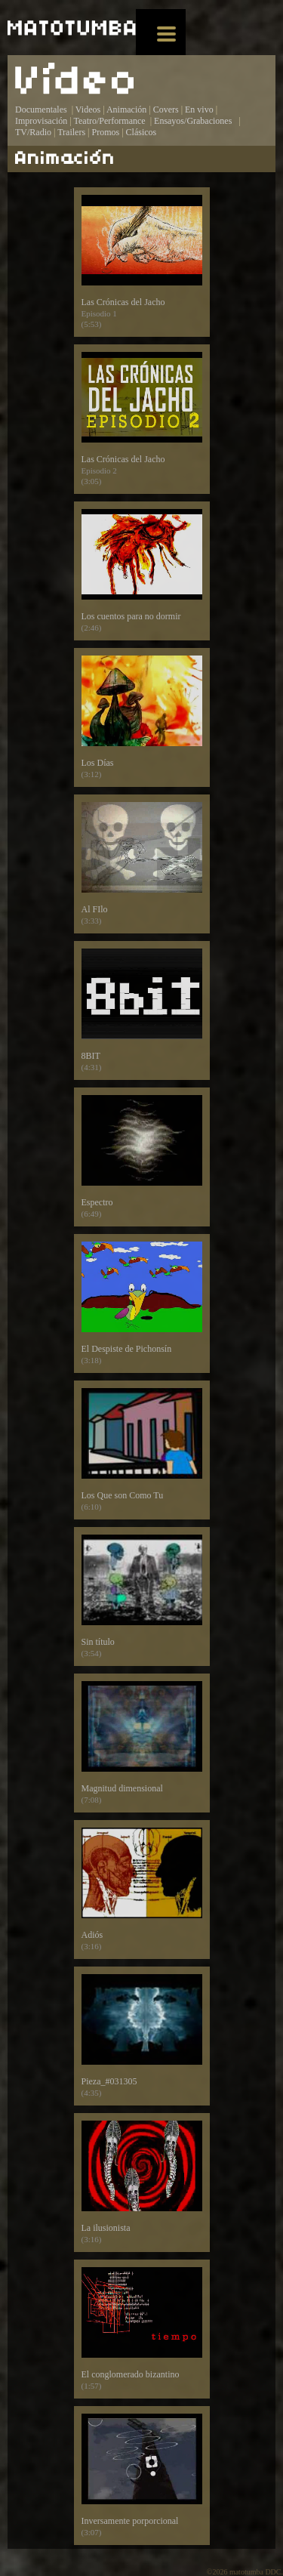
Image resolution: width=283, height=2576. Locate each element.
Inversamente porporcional (142, 2475)
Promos (106, 132)
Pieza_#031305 (142, 2036)
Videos (87, 109)
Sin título (142, 1596)
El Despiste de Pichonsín (142, 1303)
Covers (166, 109)
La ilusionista (142, 2182)
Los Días (142, 717)
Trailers (71, 132)
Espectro (142, 1157)
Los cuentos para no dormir (142, 571)
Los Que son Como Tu (142, 1450)
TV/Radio (33, 132)
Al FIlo (142, 864)
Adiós (142, 1889)
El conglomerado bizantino (142, 2329)
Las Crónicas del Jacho (142, 262)
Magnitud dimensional (142, 1743)
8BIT (142, 1010)
